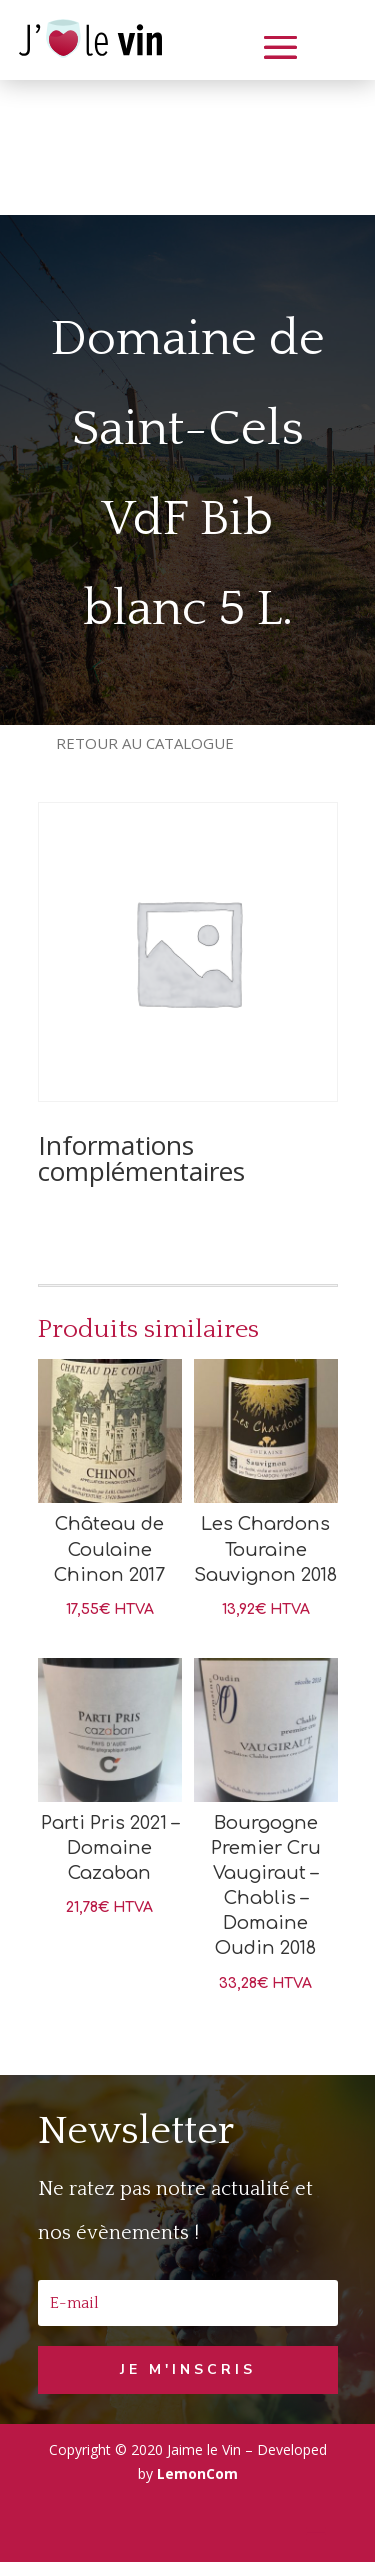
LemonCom (197, 2473)
